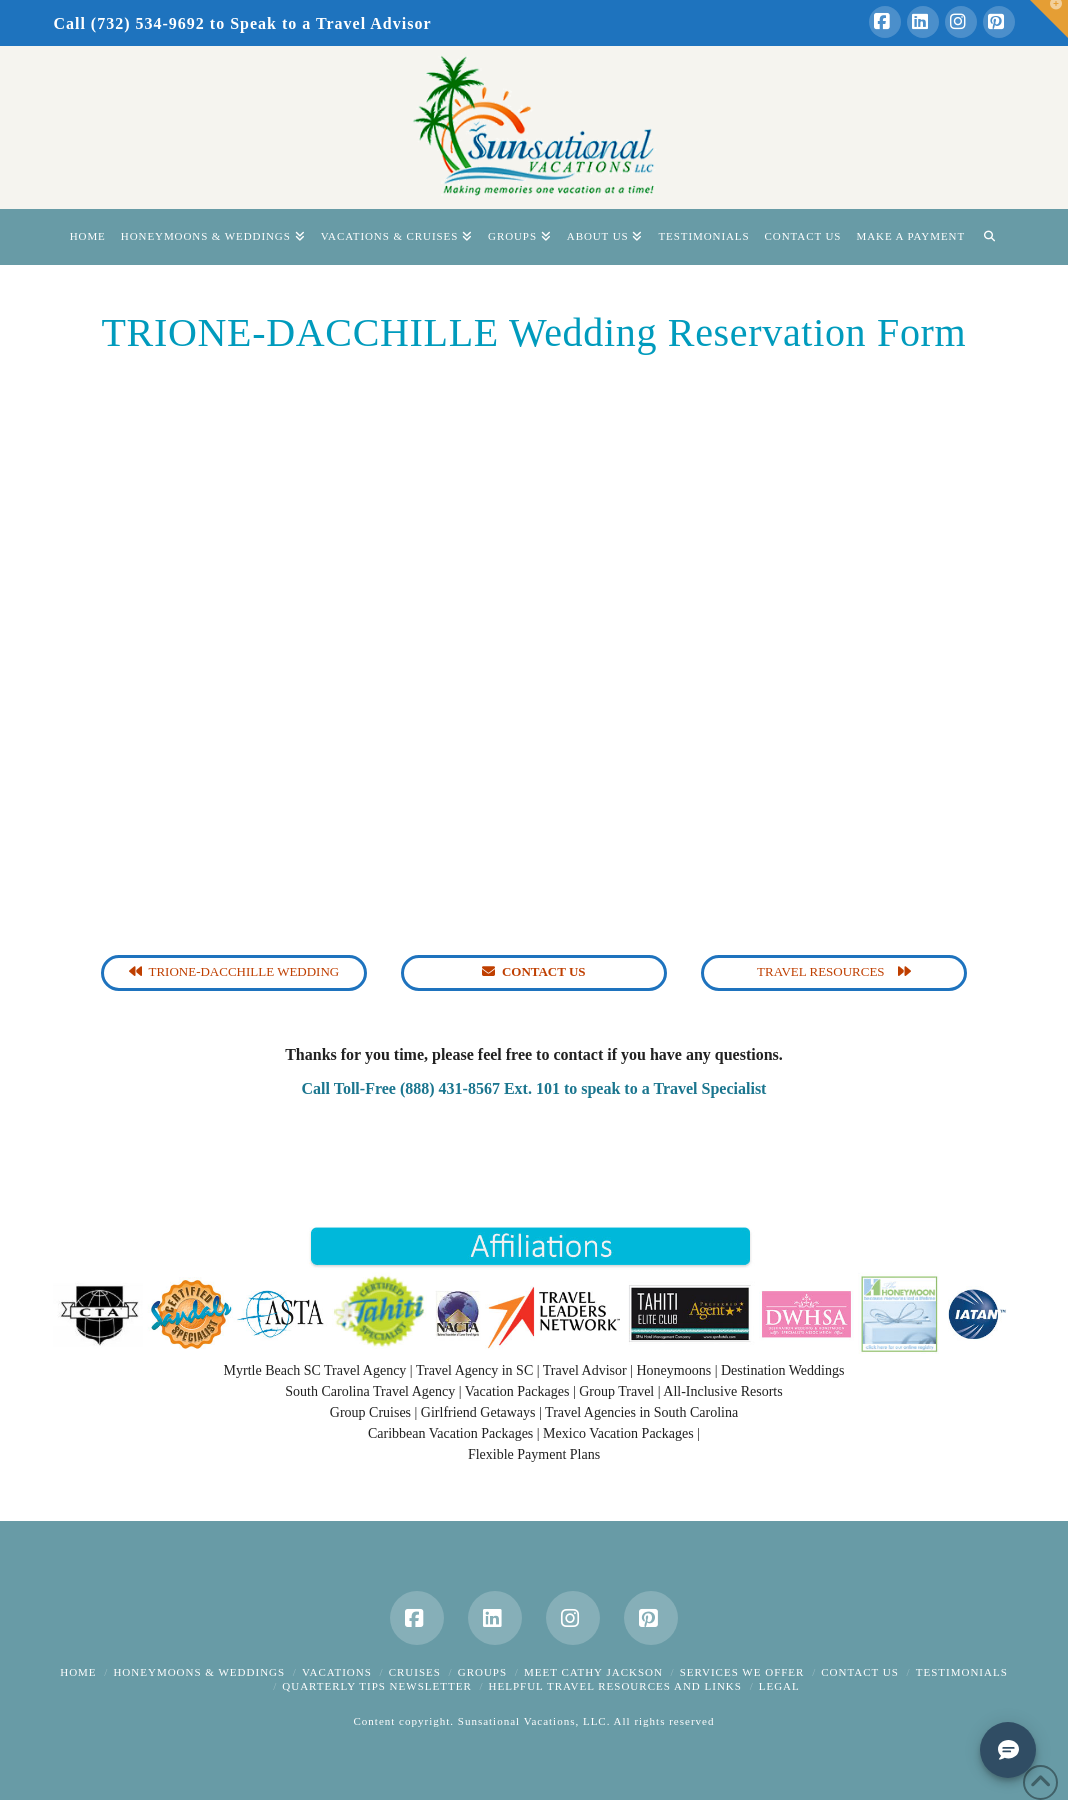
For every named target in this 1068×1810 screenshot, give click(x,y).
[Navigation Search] (989, 237)
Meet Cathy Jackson (593, 1672)
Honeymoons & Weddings (199, 1672)
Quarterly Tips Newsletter (376, 1686)
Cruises (415, 1672)
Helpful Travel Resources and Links (615, 1686)
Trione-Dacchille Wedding (234, 971)
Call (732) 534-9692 (128, 23)
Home (78, 1672)
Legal (779, 1686)
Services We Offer (742, 1672)
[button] (1049, 19)
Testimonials (962, 1672)
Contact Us (860, 1672)
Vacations (337, 1672)
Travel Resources (834, 971)
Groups (482, 1672)
